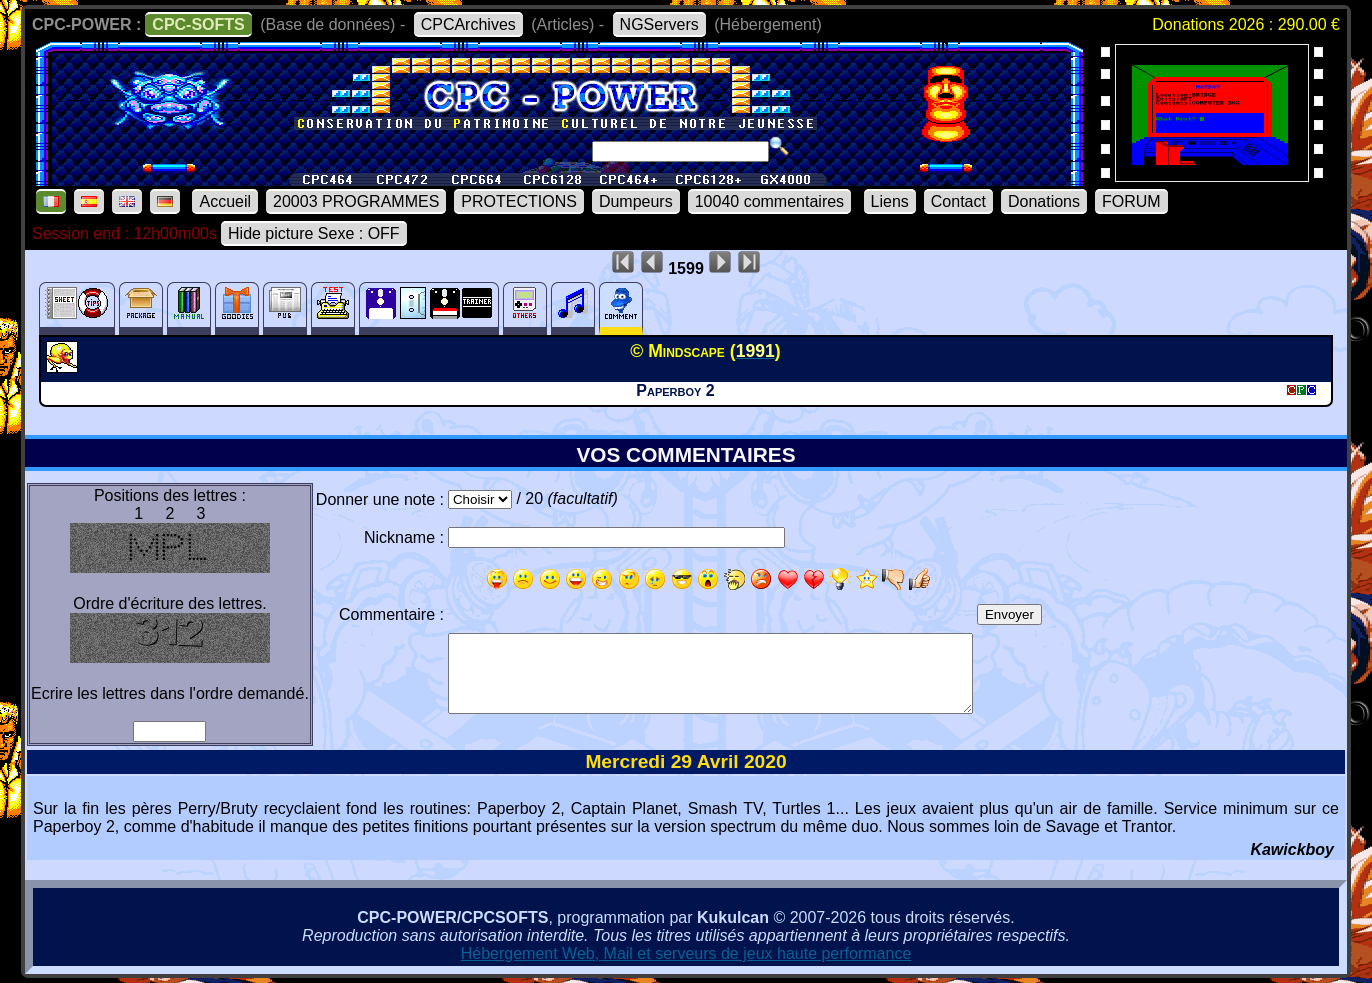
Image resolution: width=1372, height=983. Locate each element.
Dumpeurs (636, 201)
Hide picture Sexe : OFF (314, 233)
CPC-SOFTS (198, 24)
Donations (1044, 201)
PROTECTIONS (519, 201)
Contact (958, 201)
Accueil (225, 201)
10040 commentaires (769, 201)
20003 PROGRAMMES (356, 201)
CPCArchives (468, 24)
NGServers (659, 24)
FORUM (1131, 201)
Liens (890, 201)
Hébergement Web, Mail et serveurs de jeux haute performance (686, 953)
